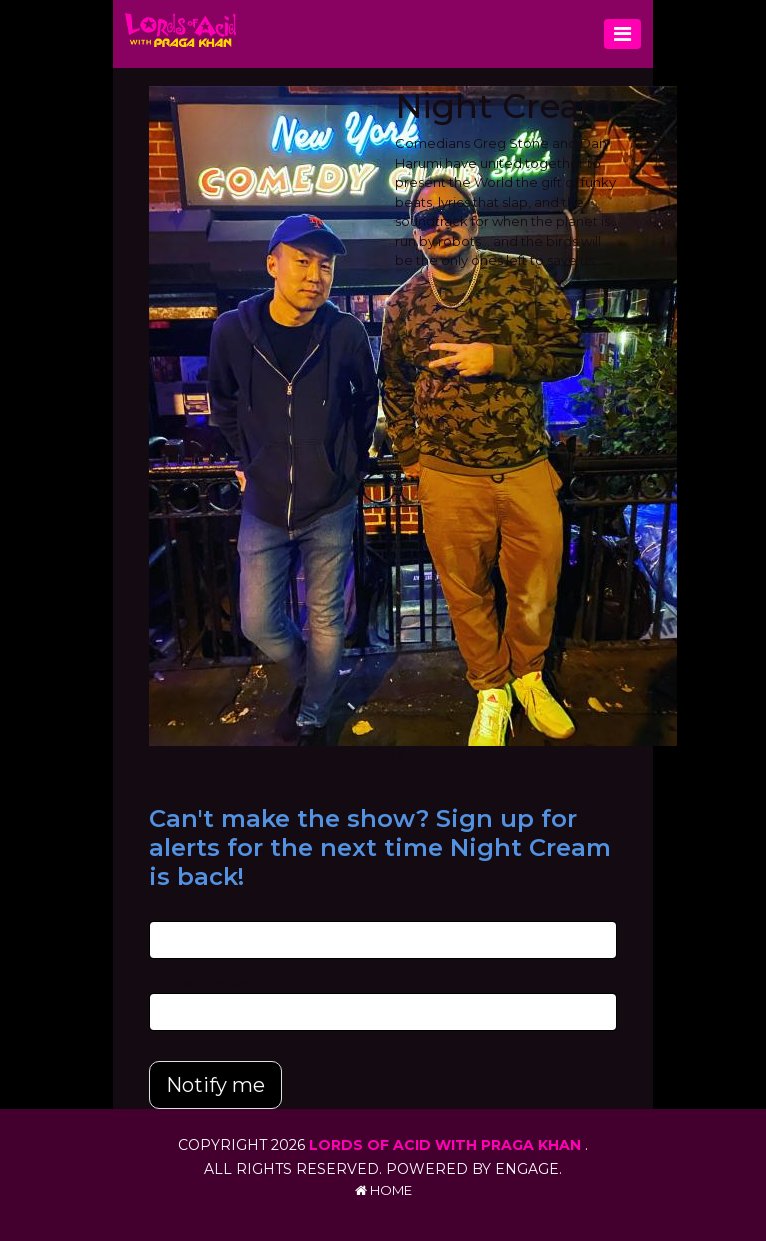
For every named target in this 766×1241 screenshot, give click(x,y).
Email (166, 910)
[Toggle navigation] (622, 34)
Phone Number (199, 983)
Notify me (215, 1085)
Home (383, 1190)
